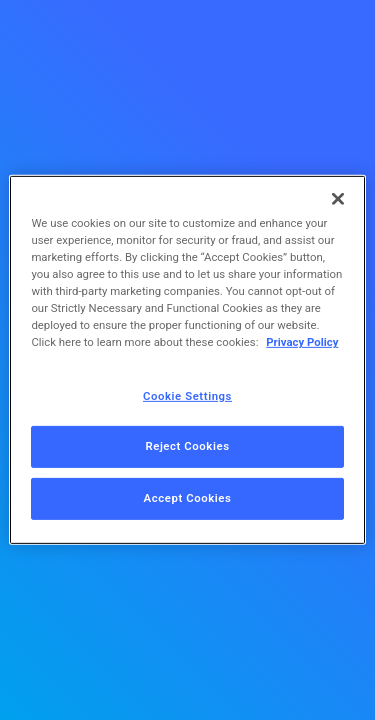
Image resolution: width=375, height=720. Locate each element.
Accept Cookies (188, 498)
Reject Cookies (187, 446)
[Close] (338, 199)
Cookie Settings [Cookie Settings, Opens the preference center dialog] (187, 395)
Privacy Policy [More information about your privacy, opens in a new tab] (302, 342)
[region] (187, 360)
